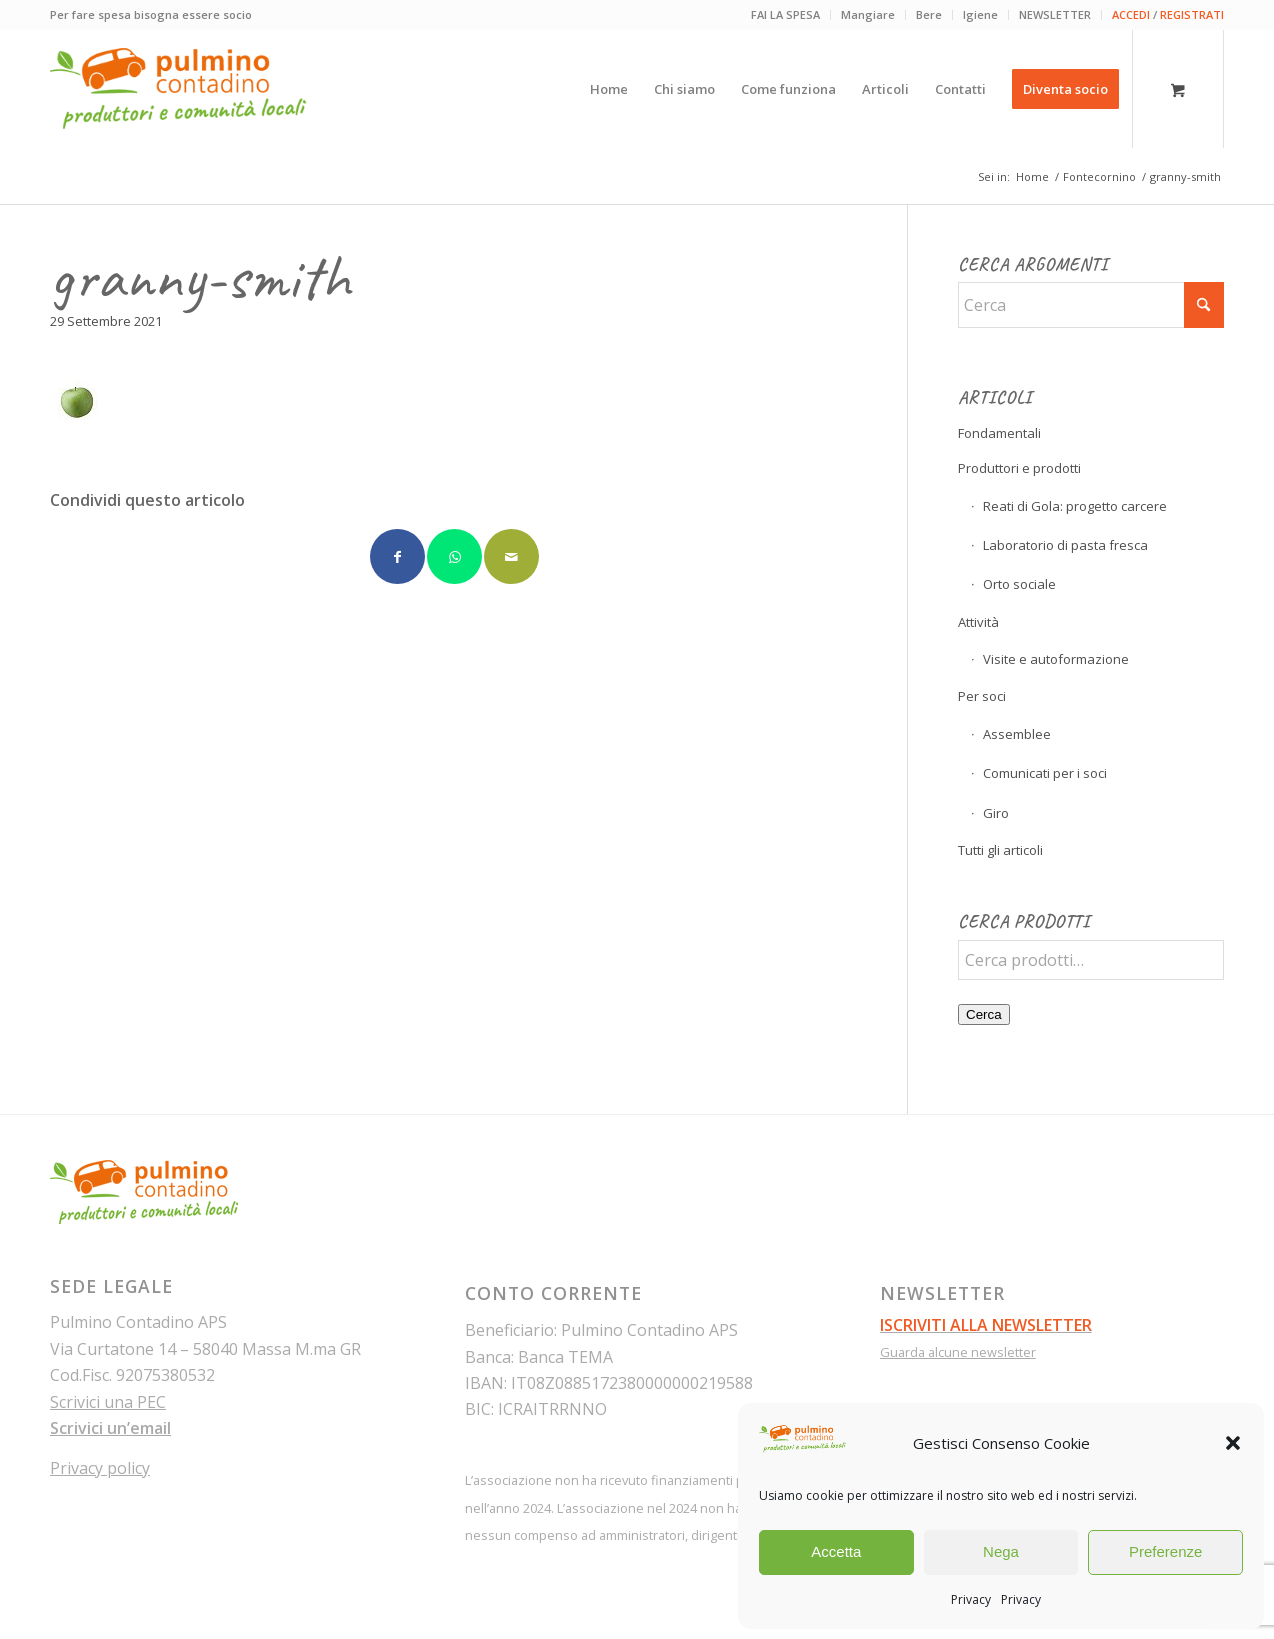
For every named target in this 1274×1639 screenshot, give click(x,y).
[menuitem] (786, 15)
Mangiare (868, 14)
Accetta (836, 1551)
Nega (1001, 1551)
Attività (978, 622)
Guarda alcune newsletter (958, 1352)
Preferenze (1165, 1551)
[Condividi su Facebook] (397, 556)
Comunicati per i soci (1045, 773)
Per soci (982, 696)
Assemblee (1017, 734)
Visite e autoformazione (1056, 659)
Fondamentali (999, 433)
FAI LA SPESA (785, 14)
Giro (996, 813)
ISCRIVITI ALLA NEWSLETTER (986, 1325)
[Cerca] (1091, 305)
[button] (1233, 1443)
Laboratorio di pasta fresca (1065, 545)
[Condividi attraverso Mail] (511, 556)
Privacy (971, 1599)
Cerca (984, 1014)
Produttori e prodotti (1019, 468)
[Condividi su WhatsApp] (454, 556)
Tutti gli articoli (1000, 850)
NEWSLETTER (1055, 14)
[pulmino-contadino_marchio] (178, 89)
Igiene (980, 14)
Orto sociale (1019, 584)
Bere (929, 14)
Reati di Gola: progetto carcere (1075, 506)
